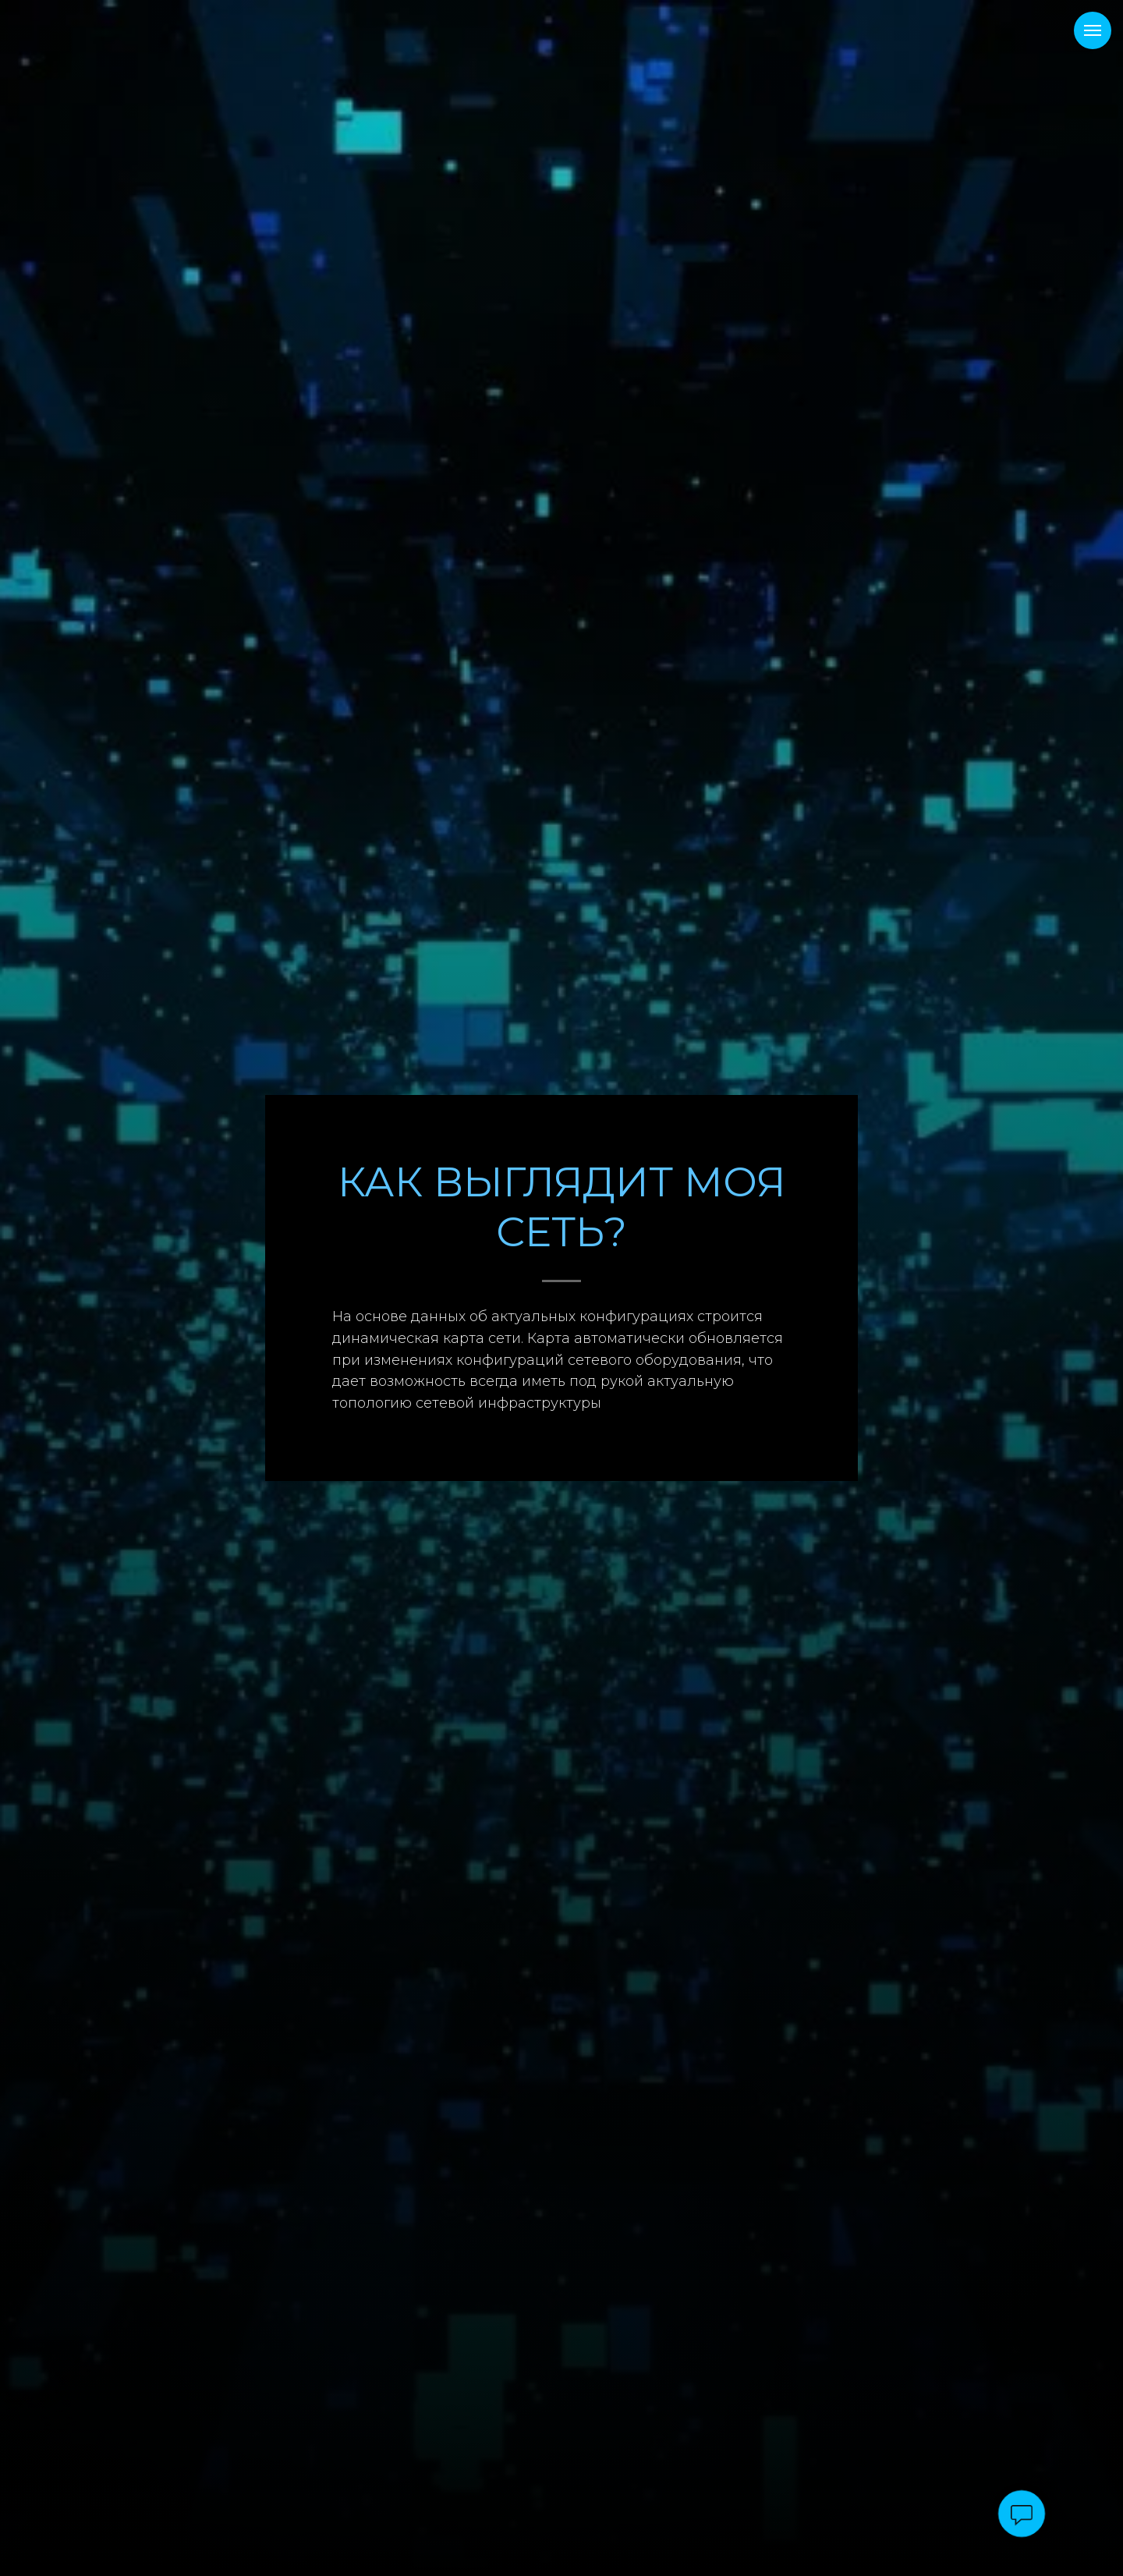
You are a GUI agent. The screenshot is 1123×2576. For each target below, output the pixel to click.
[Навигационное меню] (1092, 30)
